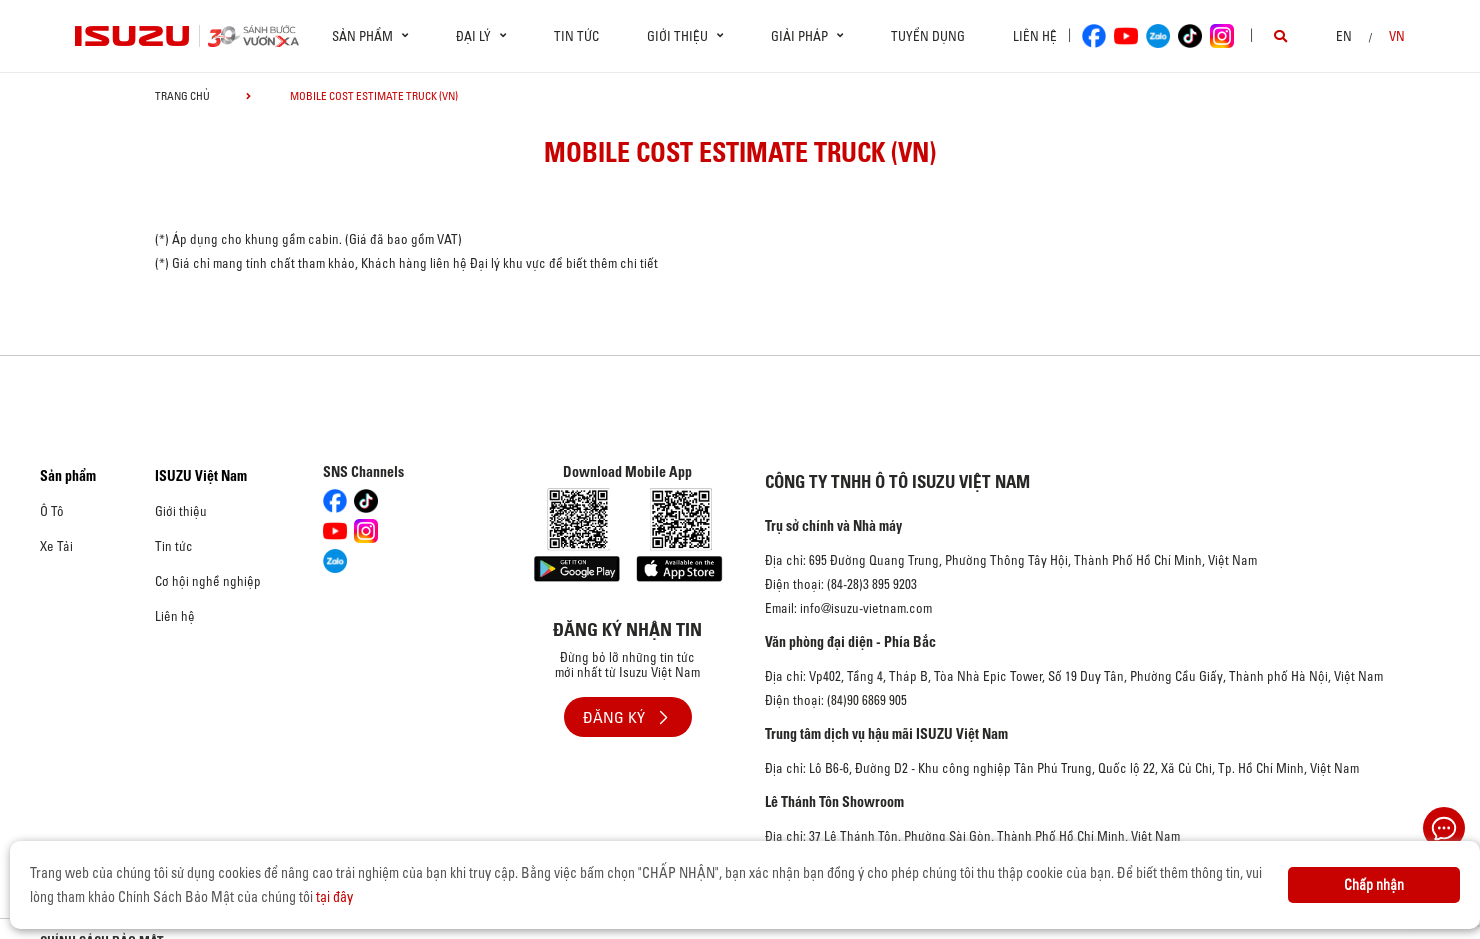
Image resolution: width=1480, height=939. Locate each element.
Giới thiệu (181, 511)
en (1344, 36)
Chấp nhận (1374, 885)
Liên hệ (1035, 36)
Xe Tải (56, 546)
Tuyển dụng (928, 36)
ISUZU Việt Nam (201, 476)
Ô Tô (52, 511)
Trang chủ (182, 96)
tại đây (334, 897)
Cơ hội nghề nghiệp (208, 581)
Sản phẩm (68, 476)
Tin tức (576, 36)
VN (1397, 36)
